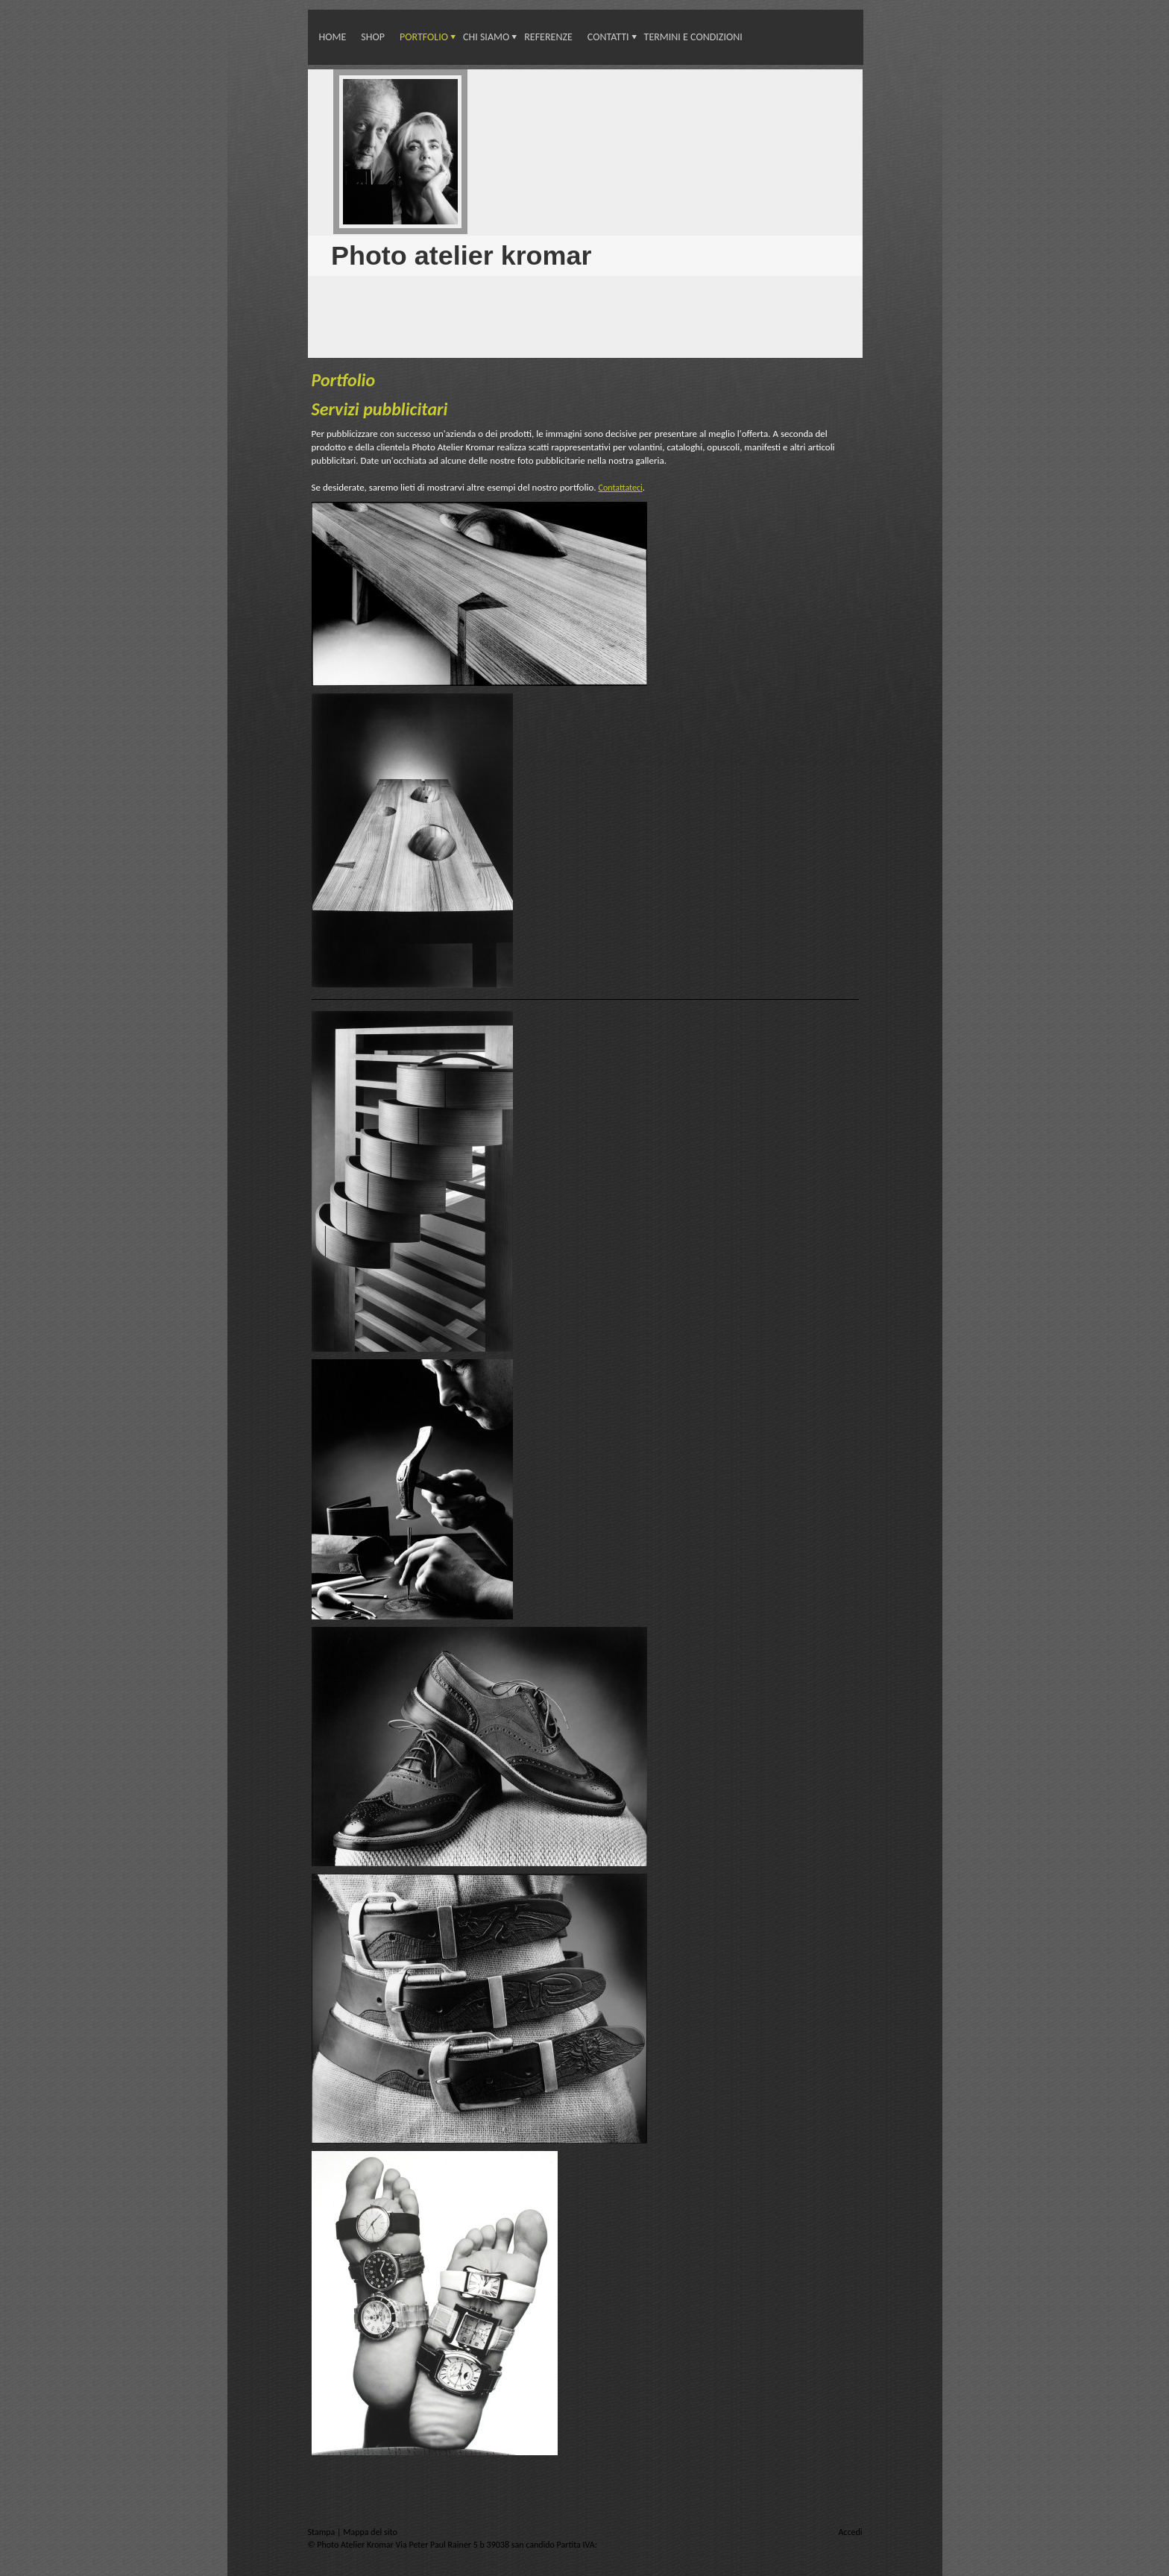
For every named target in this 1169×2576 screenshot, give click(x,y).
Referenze (548, 37)
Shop (373, 37)
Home (333, 37)
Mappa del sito (370, 2532)
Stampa (323, 2532)
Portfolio (424, 37)
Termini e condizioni (693, 37)
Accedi (850, 2532)
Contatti (608, 37)
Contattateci (621, 487)
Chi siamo (486, 37)
